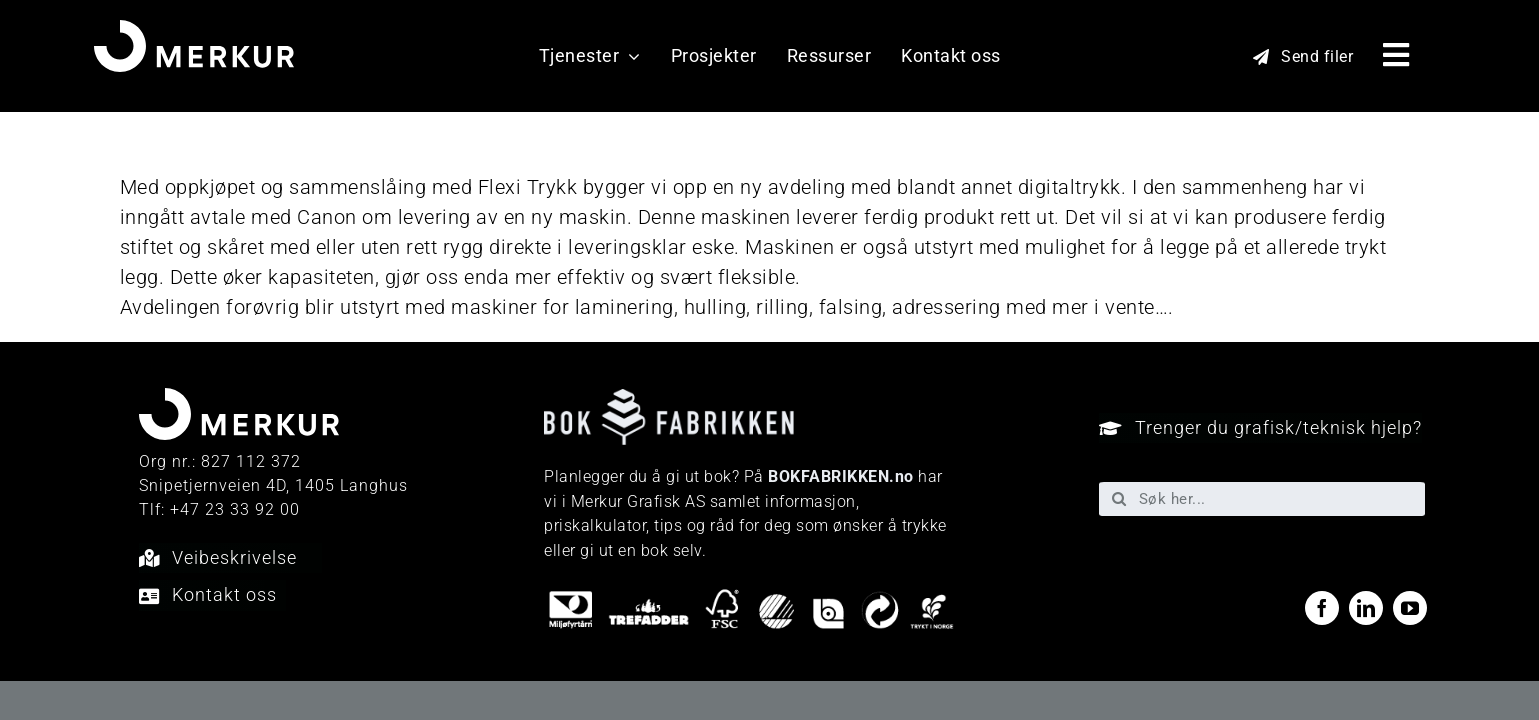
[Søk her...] (1262, 499)
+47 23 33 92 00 (235, 509)
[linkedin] (1366, 608)
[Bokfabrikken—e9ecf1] (669, 399)
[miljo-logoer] (751, 597)
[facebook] (1322, 608)
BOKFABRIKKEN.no (841, 476)
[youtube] (1410, 608)
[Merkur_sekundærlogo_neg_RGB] (194, 30)
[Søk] (1119, 499)
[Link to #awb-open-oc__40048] (1396, 55)
